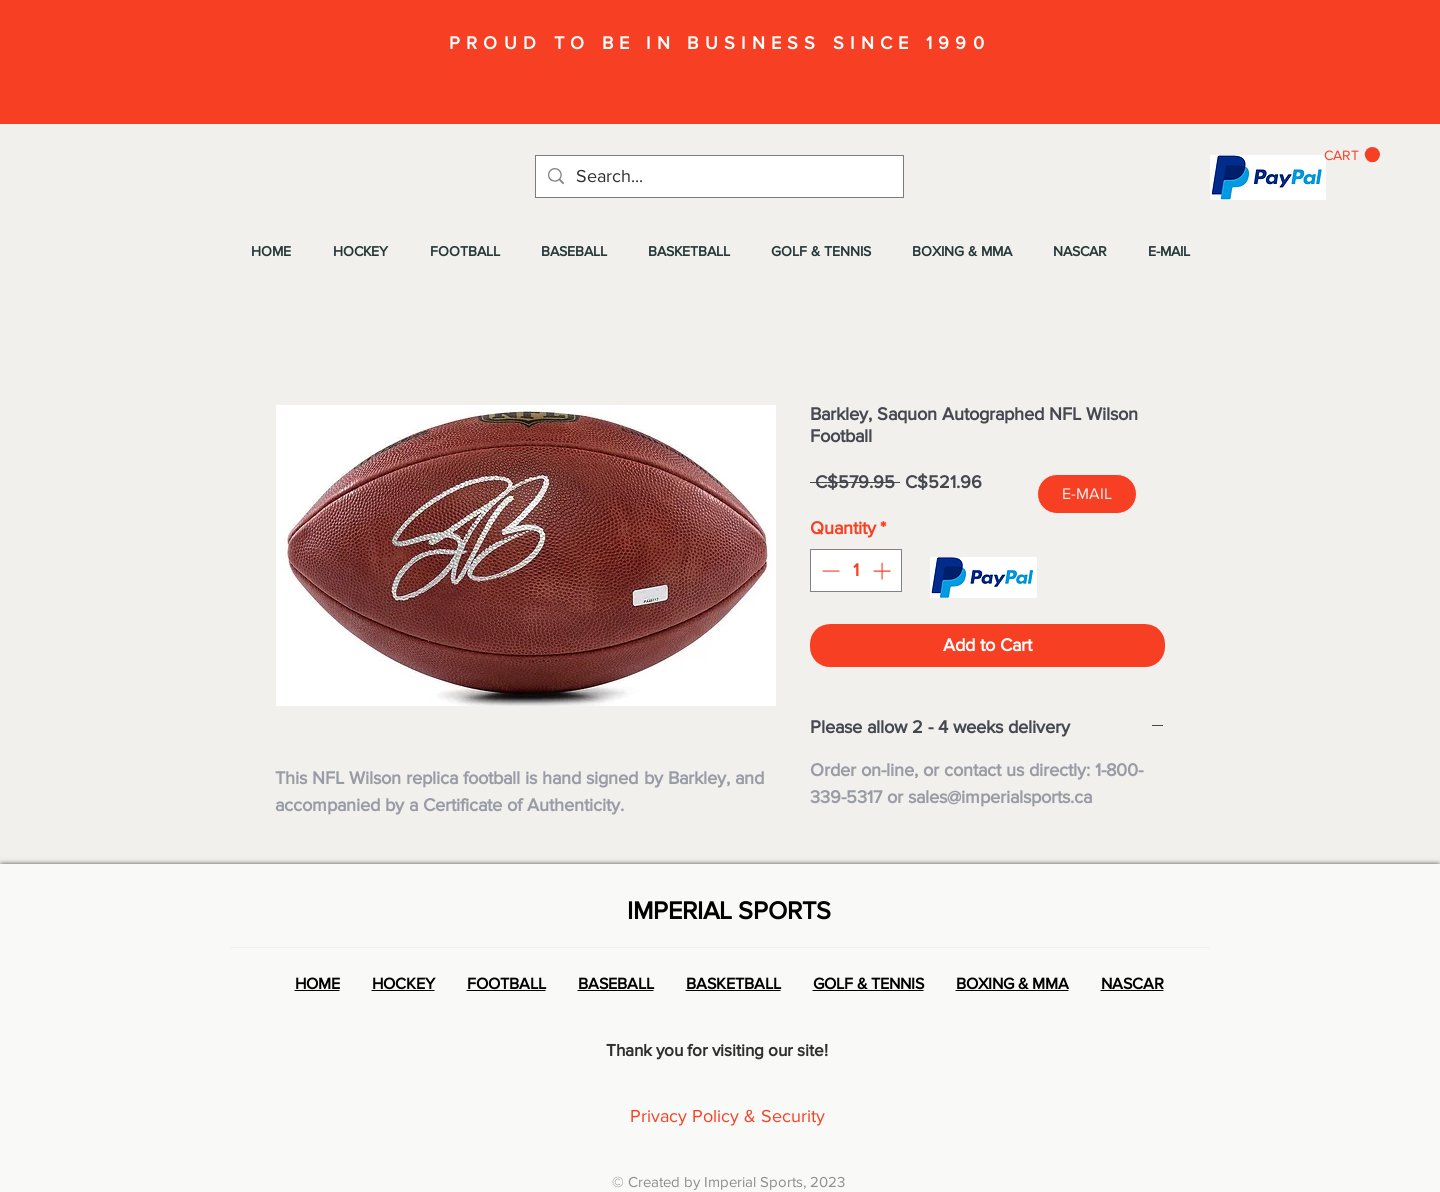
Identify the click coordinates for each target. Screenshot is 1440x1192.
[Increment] (883, 570)
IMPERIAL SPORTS (729, 910)
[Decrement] (828, 570)
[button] (1352, 155)
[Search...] (718, 176)
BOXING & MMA (1012, 983)
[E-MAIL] (1087, 494)
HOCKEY (403, 983)
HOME (317, 983)
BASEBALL (616, 983)
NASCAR (1132, 983)
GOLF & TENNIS (868, 983)
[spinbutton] (856, 570)
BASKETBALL (733, 983)
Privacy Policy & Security (727, 1116)
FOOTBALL (506, 983)
